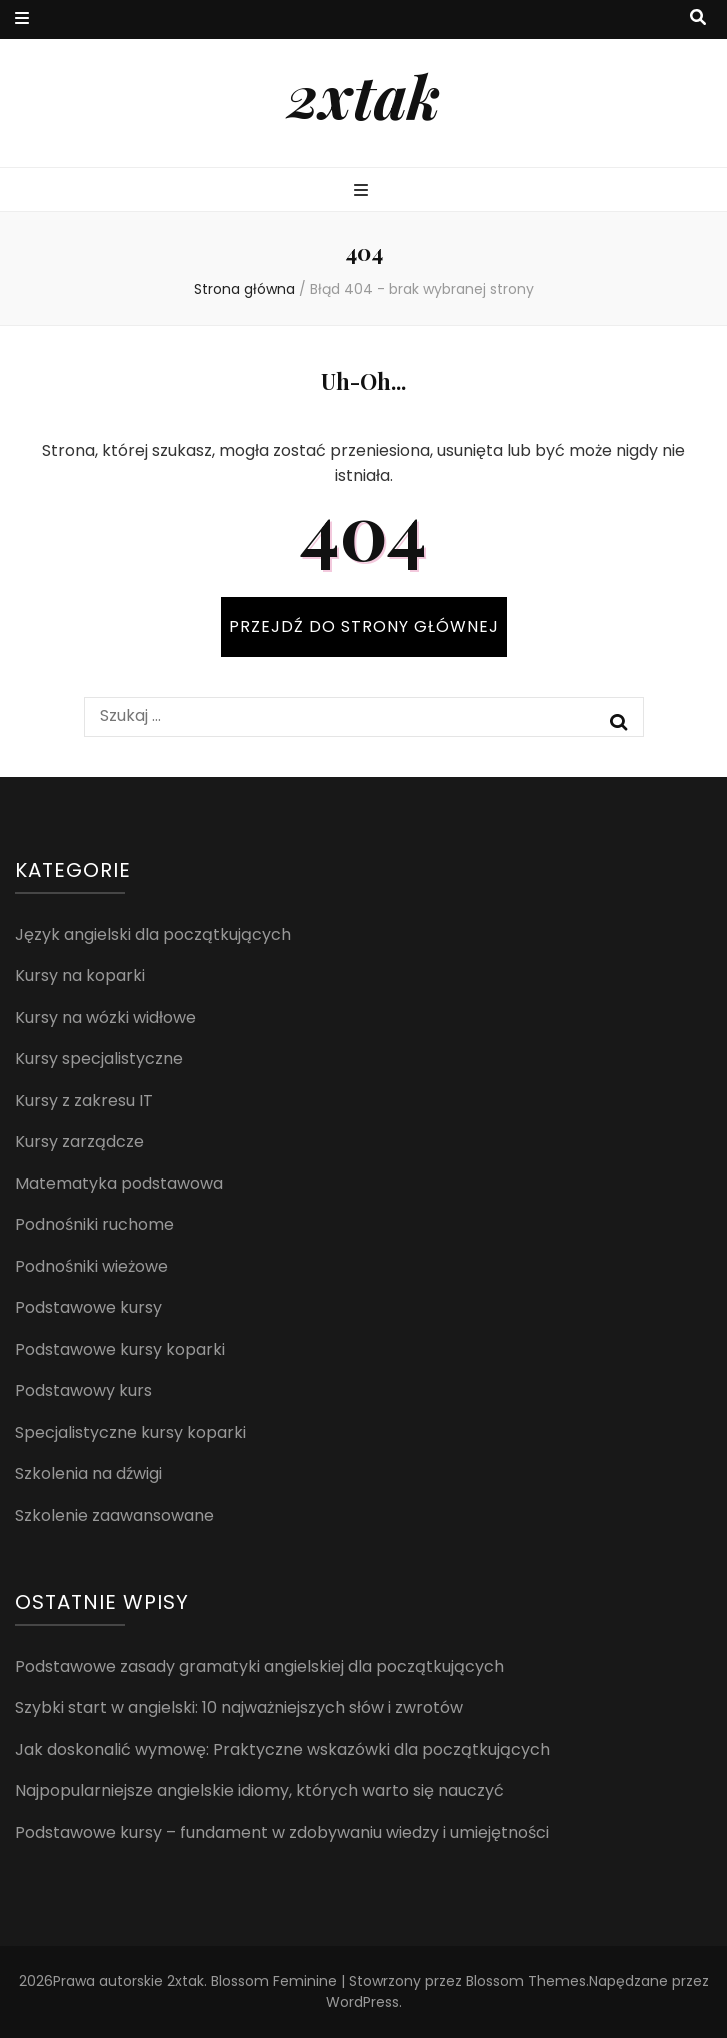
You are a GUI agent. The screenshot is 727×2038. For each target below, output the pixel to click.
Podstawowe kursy (88, 1307)
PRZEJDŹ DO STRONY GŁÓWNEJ (364, 626)
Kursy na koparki (80, 975)
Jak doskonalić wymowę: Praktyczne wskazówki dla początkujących (282, 1749)
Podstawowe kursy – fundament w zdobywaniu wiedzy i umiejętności (282, 1832)
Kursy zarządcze (79, 1141)
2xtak (363, 95)
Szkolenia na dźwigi (88, 1473)
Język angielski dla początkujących (153, 934)
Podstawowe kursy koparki (120, 1349)
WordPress (362, 2002)
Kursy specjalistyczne (99, 1058)
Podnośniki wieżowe (91, 1266)
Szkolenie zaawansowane (114, 1515)
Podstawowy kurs (83, 1390)
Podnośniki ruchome (94, 1224)
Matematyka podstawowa (119, 1183)
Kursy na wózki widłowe (105, 1017)
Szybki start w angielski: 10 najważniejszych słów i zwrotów (239, 1707)
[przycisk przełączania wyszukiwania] (698, 18)
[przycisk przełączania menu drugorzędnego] (22, 19)
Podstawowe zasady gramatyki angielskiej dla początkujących (259, 1666)
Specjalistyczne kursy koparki (130, 1432)
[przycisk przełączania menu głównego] (363, 191)
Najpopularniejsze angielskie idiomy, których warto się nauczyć (259, 1790)
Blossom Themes (526, 1981)
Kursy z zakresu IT (84, 1100)
